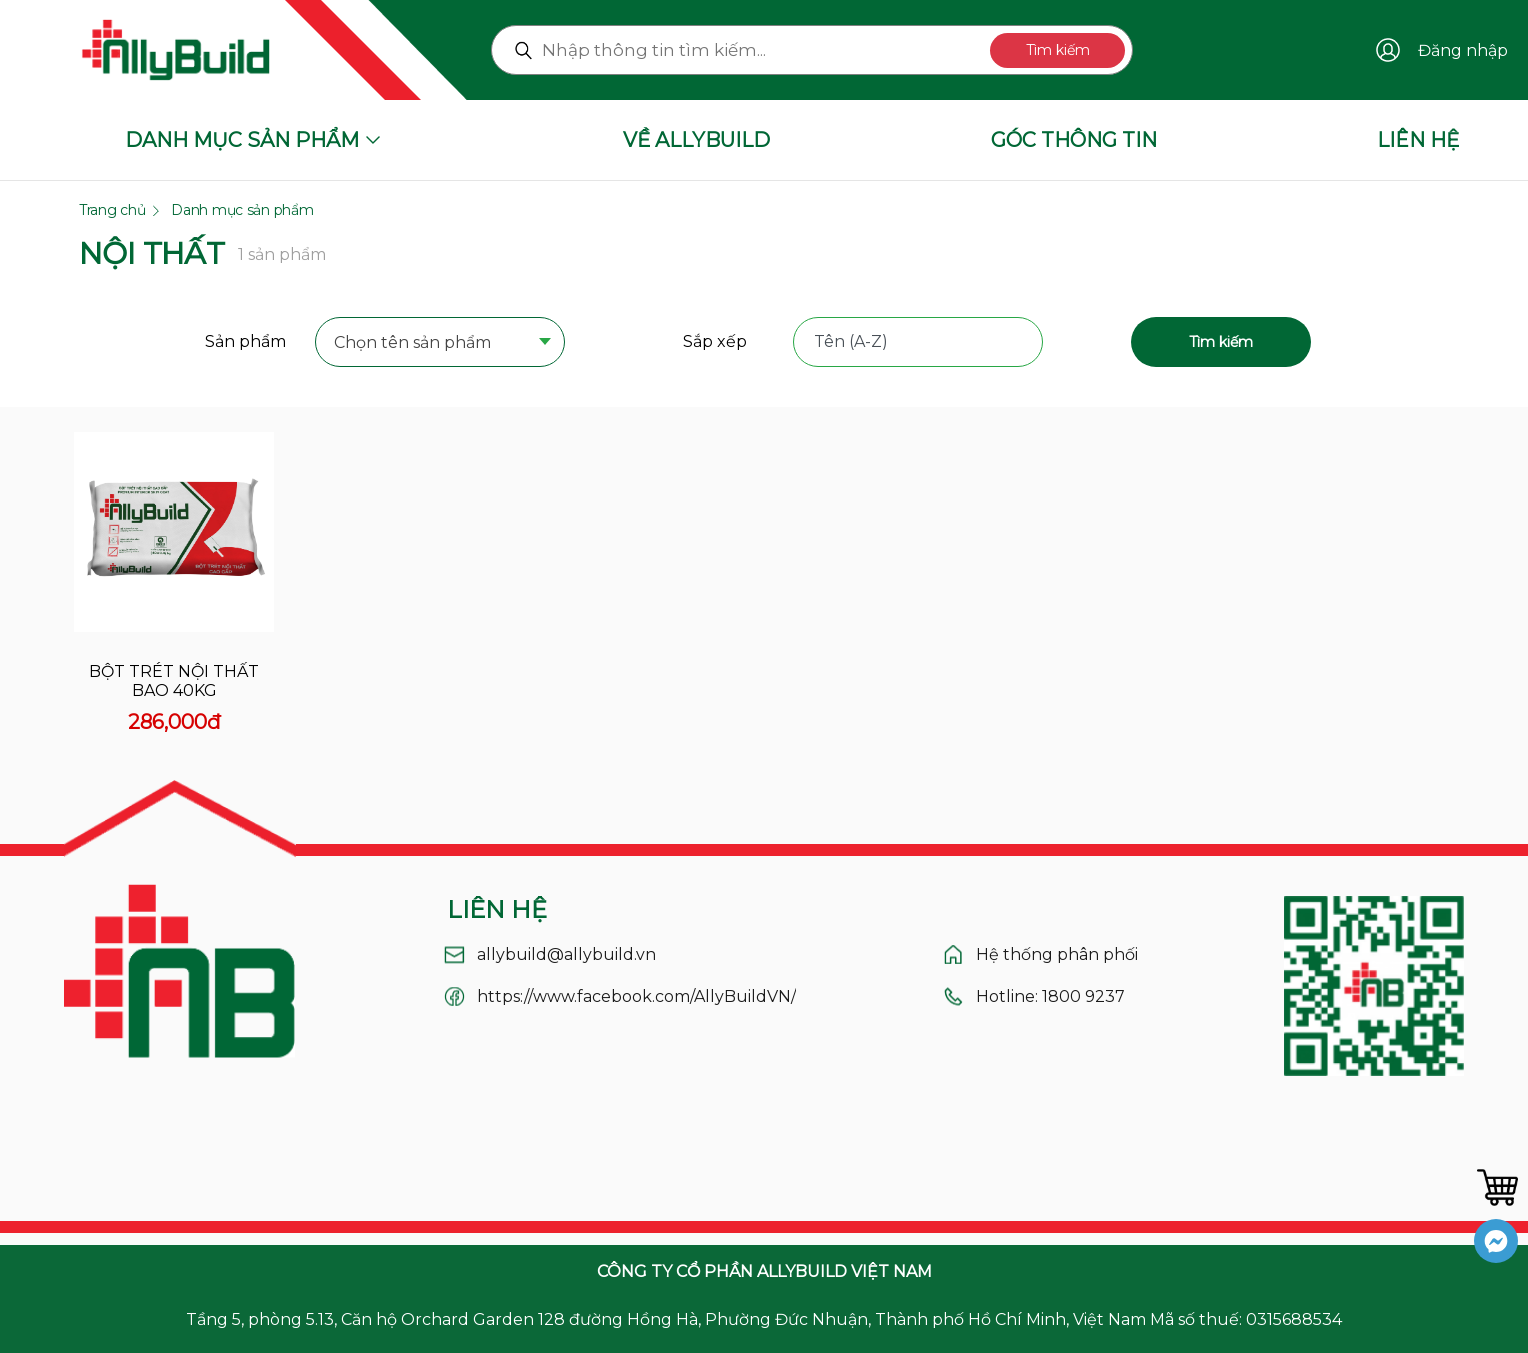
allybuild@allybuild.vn (566, 954)
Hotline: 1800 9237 (1050, 996)
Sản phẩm (245, 341)
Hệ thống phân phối (1057, 954)
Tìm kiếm (1058, 50)
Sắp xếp (715, 341)
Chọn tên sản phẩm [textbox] (412, 342)
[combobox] (440, 344)
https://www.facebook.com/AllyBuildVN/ (636, 996)
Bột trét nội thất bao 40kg (174, 681)
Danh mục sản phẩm (242, 210)
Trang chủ (112, 210)
